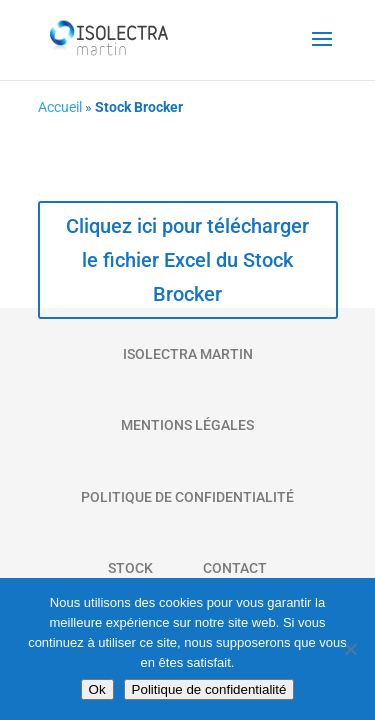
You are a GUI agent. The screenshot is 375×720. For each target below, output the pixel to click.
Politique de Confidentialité (187, 497)
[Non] (350, 649)
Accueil (60, 107)
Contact (235, 568)
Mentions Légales (187, 425)
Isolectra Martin (188, 354)
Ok (97, 689)
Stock (130, 568)
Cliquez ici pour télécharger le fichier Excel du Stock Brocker (187, 260)
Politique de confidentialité (209, 689)
